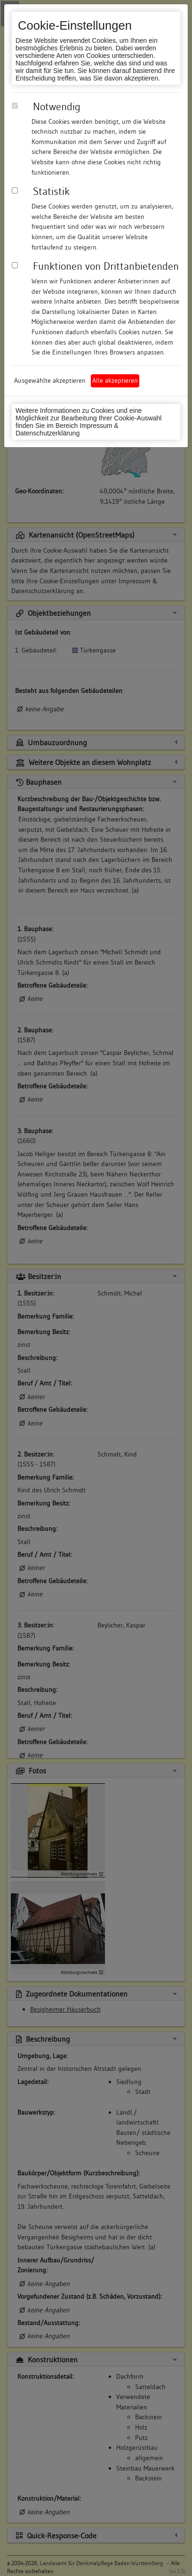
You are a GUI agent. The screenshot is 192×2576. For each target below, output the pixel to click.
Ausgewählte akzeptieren (50, 380)
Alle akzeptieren (115, 380)
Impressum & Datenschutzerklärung (67, 429)
